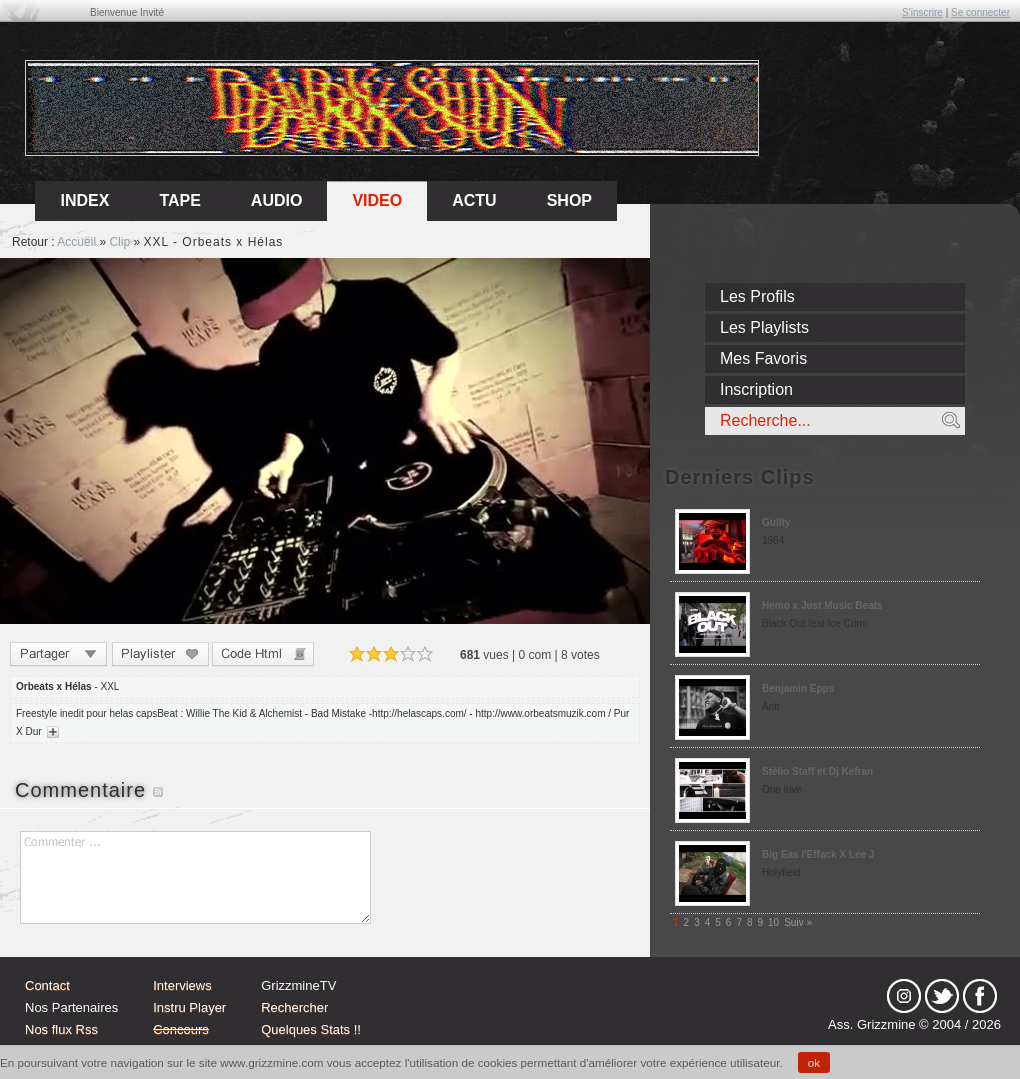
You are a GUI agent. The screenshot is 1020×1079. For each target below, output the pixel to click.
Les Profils (757, 296)
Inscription (756, 389)
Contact (47, 985)
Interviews (182, 985)
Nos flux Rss (61, 1029)
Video (377, 200)
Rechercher (294, 1007)
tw (942, 996)
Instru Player (189, 1007)
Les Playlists (764, 327)
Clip (119, 242)
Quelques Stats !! (311, 1029)
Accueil (76, 242)
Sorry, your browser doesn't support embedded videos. (325, 441)
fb (980, 996)
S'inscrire (922, 12)
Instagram (904, 996)
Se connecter (980, 12)
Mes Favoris (763, 358)
